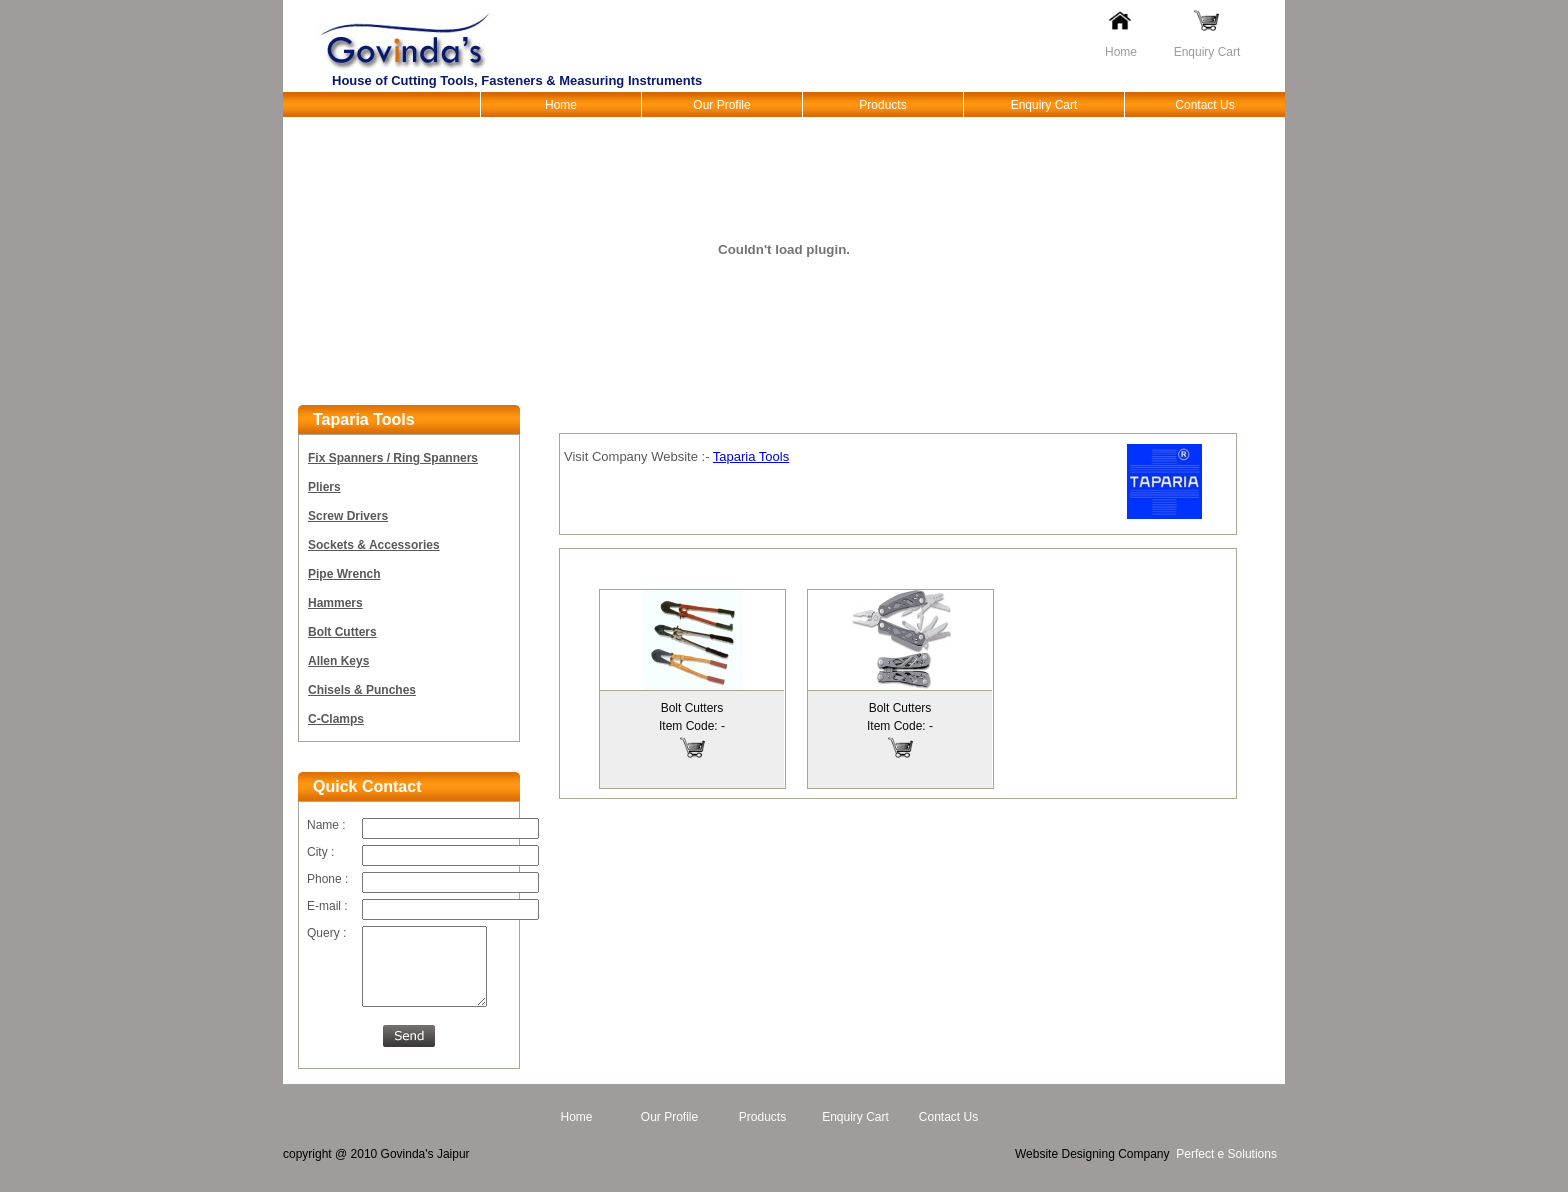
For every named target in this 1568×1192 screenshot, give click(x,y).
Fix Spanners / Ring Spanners (393, 458)
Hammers (335, 603)
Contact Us (1204, 105)
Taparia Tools (751, 456)
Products (882, 105)
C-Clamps (336, 719)
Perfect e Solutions (1226, 1169)
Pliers (324, 487)
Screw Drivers (348, 516)
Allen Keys (338, 661)
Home (1121, 52)
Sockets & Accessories (374, 545)
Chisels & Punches (362, 690)
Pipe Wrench (344, 574)
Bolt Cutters (342, 632)
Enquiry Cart (1207, 52)
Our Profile (721, 105)
